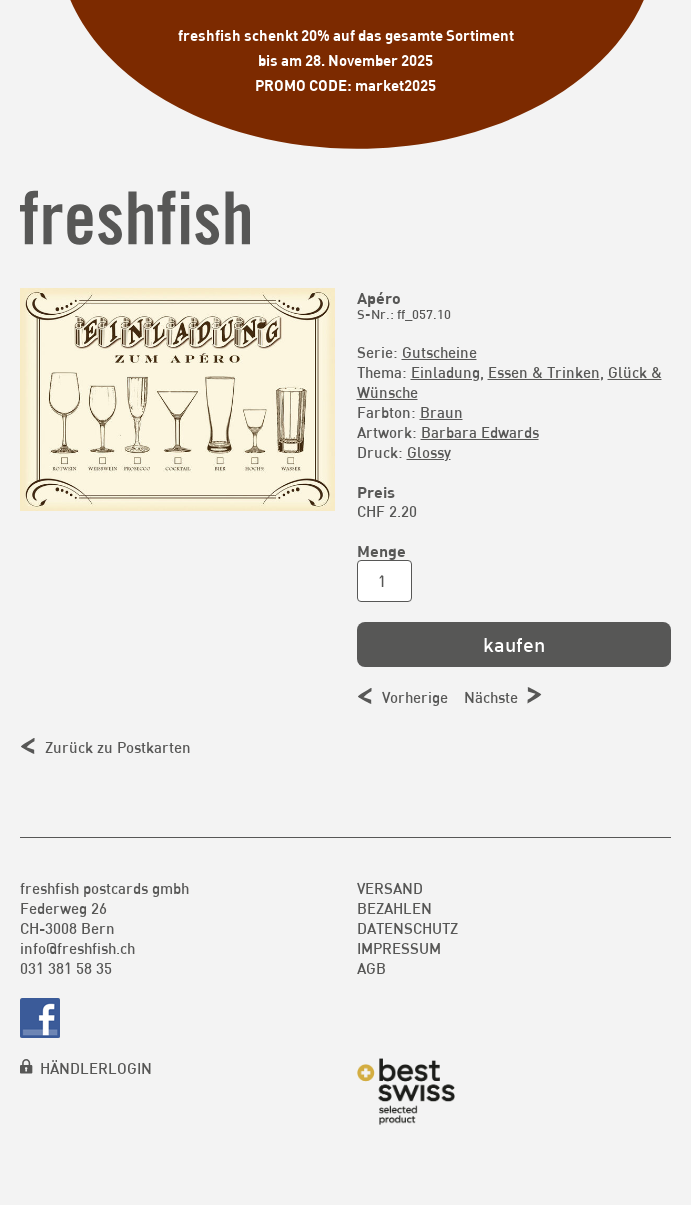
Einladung (445, 372)
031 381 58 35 (66, 968)
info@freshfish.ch (77, 948)
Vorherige (415, 697)
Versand (390, 888)
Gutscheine (439, 352)
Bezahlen (394, 908)
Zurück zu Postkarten (118, 747)
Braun (441, 412)
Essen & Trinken (544, 372)
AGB (371, 968)
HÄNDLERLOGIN (96, 1068)
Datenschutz (407, 928)
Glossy (429, 452)
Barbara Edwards (480, 432)
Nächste (491, 697)
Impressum (399, 948)
